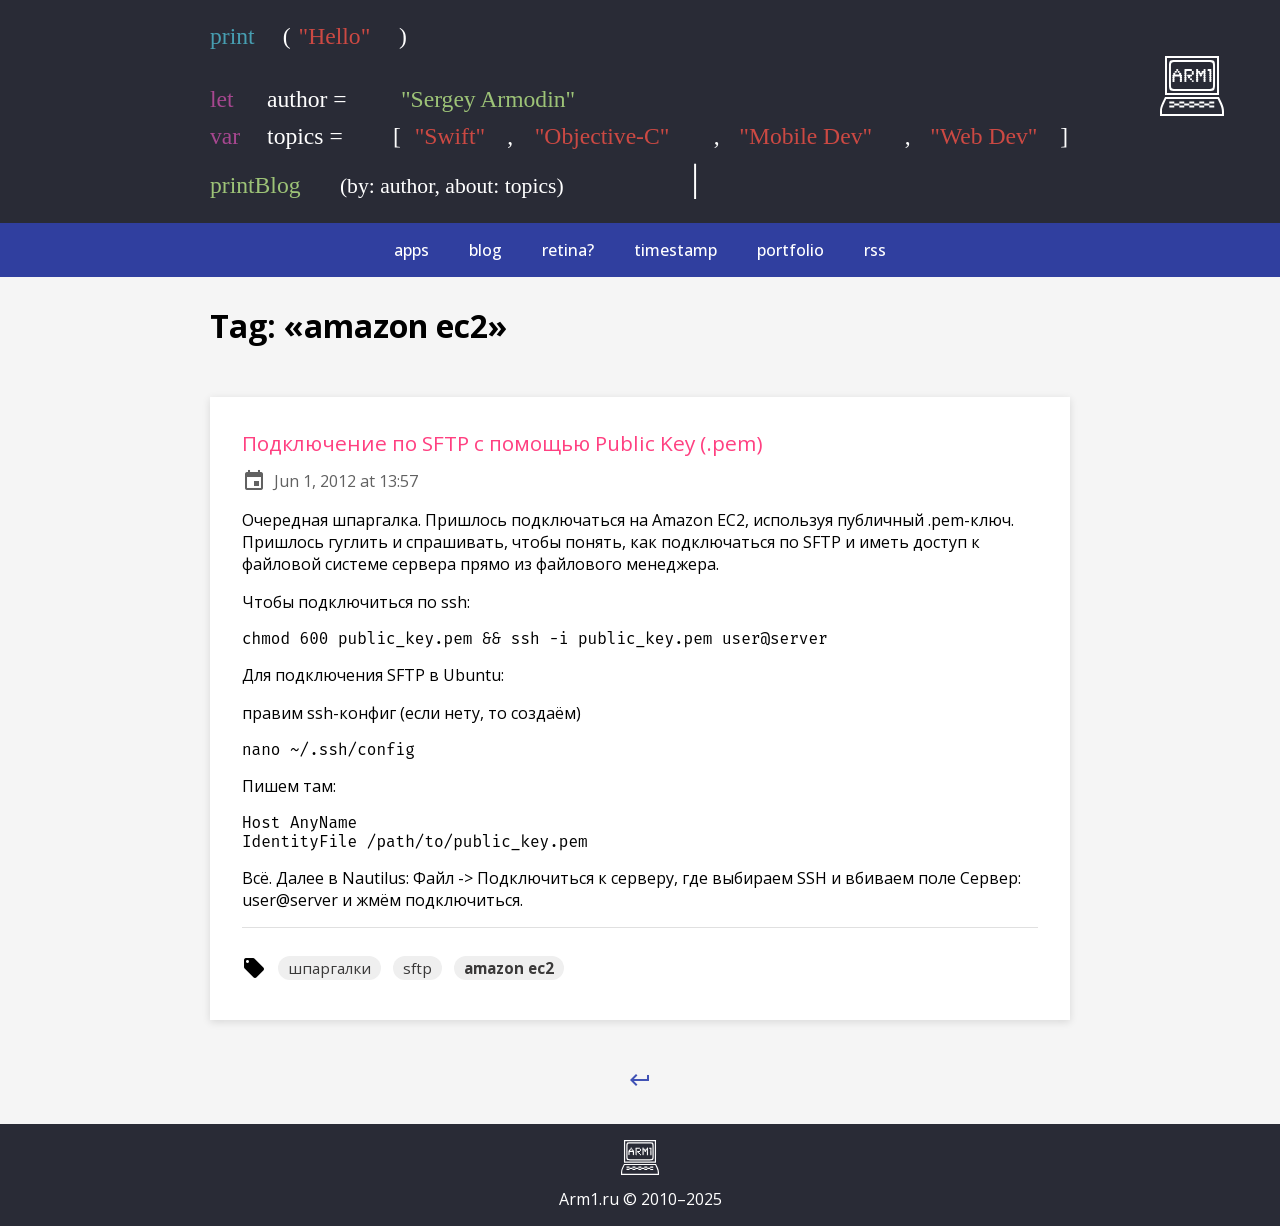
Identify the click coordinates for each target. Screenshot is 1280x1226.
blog (485, 250)
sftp (417, 968)
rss (875, 250)
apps (411, 250)
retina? (568, 250)
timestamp (675, 250)
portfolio (790, 250)
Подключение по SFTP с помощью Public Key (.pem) (502, 443)
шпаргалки (329, 968)
